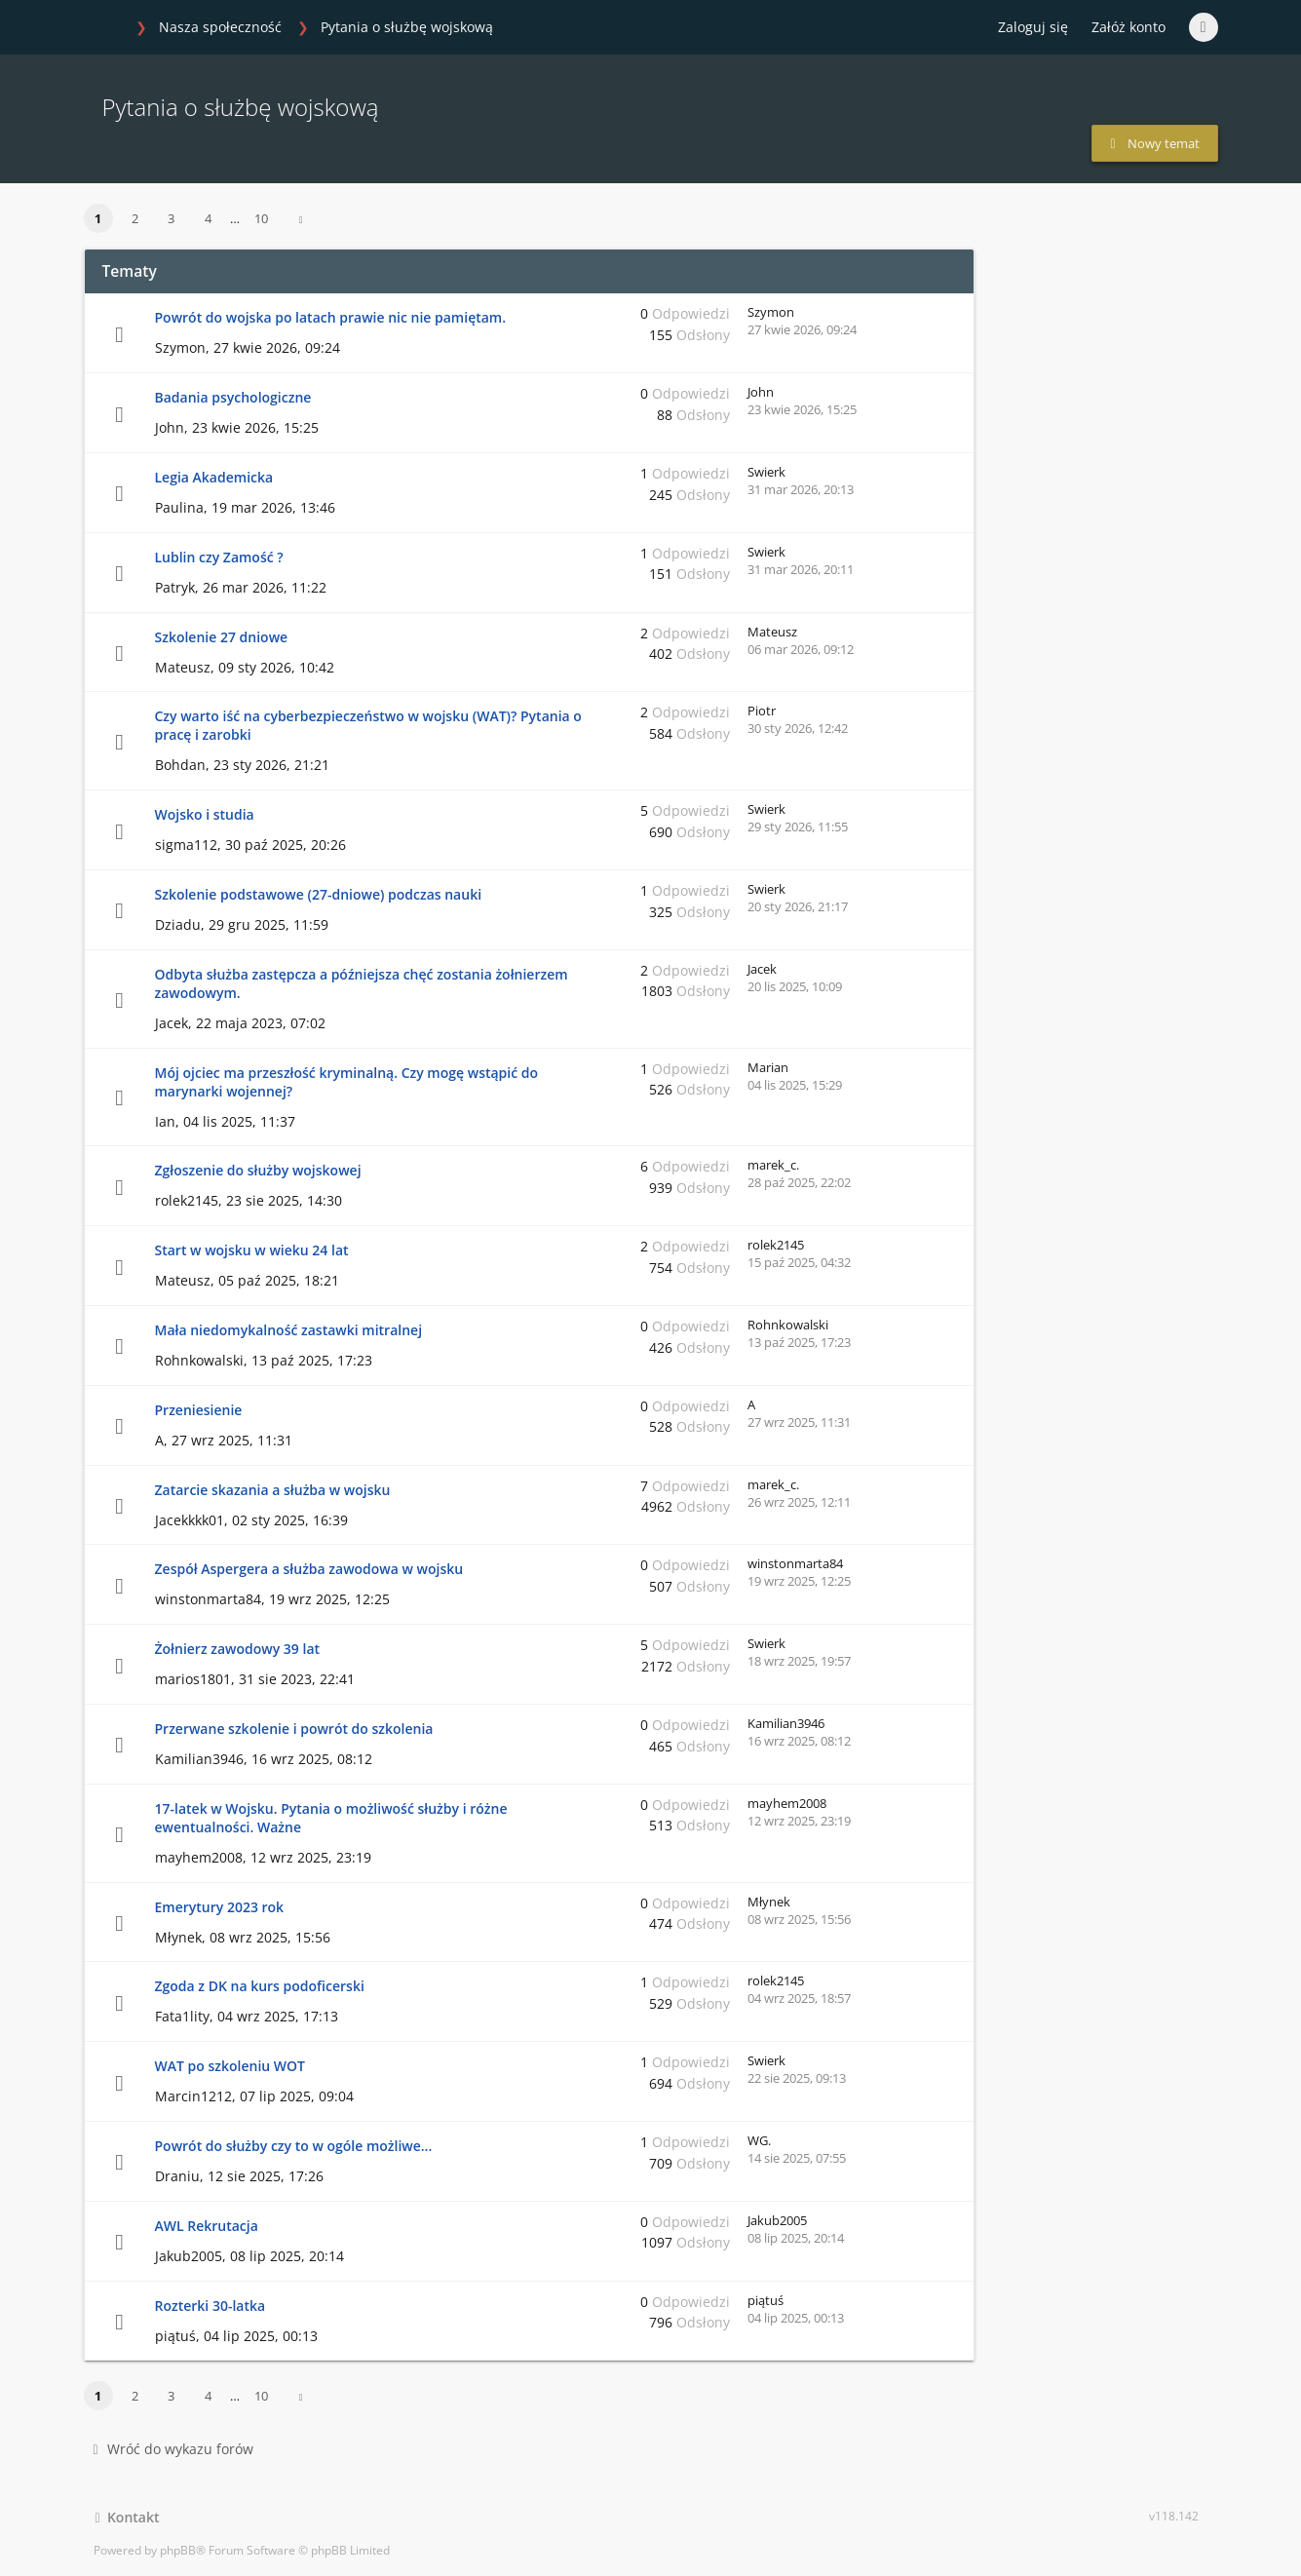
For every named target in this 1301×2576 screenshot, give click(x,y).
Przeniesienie (199, 1410)
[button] (301, 219)
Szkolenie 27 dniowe (221, 637)
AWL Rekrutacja (206, 2225)
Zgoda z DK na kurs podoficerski (259, 1986)
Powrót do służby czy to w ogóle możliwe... (294, 2145)
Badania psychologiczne (233, 397)
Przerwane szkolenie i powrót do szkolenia (294, 1728)
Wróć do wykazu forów (173, 2449)
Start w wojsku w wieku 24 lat (252, 1250)
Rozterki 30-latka (210, 2305)
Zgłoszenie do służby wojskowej (258, 1170)
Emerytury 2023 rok (220, 1907)
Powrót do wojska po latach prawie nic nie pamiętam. (331, 317)
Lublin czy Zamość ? (219, 557)
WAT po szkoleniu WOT (230, 2066)
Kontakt (128, 2517)
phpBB (178, 2550)
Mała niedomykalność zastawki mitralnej (289, 1330)
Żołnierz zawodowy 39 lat (238, 1648)
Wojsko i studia (204, 814)
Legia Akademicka (214, 477)
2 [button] (135, 218)
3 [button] (171, 218)
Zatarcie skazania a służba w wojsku (273, 1489)
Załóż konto (1128, 27)
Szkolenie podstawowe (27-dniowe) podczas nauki (318, 894)
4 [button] (208, 218)
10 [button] (261, 218)
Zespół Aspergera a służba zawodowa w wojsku (309, 1568)
